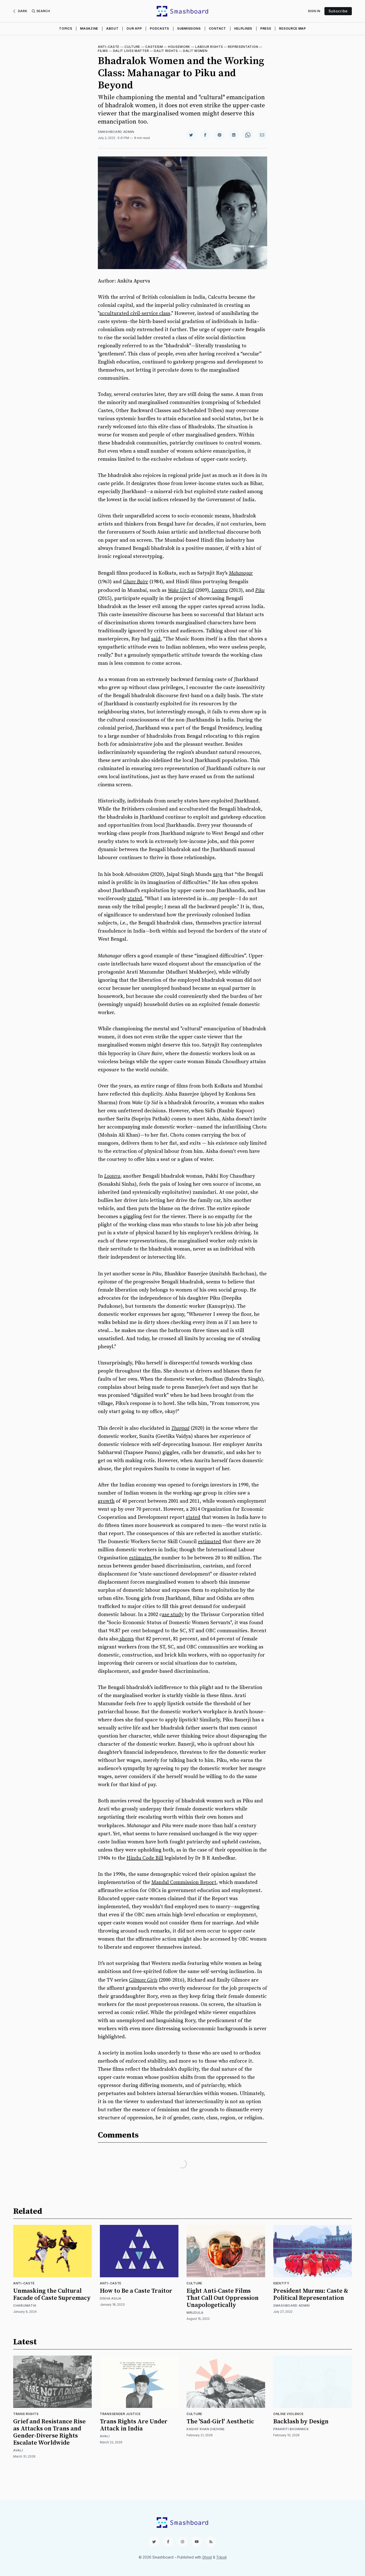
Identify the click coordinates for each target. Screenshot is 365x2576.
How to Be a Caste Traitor (136, 2291)
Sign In (314, 11)
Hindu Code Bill (144, 1858)
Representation (243, 47)
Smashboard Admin (116, 132)
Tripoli (221, 2557)
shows (126, 1639)
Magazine (89, 28)
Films (103, 51)
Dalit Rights (166, 51)
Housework (179, 47)
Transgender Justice (120, 2414)
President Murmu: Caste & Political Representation (310, 2294)
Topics (65, 28)
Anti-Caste (108, 47)
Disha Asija (110, 2298)
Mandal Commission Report (183, 1882)
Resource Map (292, 28)
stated (134, 899)
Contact (217, 28)
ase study (173, 1615)
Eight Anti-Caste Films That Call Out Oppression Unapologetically (223, 2298)
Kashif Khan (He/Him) (206, 2429)
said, (156, 639)
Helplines (243, 28)
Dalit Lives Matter (131, 51)
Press (265, 28)
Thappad (180, 1428)
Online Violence (288, 2414)
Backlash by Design (300, 2421)
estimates (141, 1558)
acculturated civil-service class (134, 313)
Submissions (189, 28)
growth (106, 1501)
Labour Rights (209, 47)
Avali (18, 2450)
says (218, 874)
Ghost (207, 2557)
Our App (134, 28)
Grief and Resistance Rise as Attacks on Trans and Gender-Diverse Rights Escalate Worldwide (49, 2432)
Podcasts (159, 28)
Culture (132, 47)
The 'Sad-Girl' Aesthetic (220, 2421)
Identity (281, 2283)
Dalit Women (195, 51)
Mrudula (195, 2313)
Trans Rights (26, 2414)
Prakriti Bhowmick (291, 2429)
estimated (209, 1542)
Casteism (154, 47)
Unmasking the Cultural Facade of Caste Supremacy (52, 2294)
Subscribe (338, 11)
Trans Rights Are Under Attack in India (134, 2425)
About (112, 28)
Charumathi (24, 2305)
